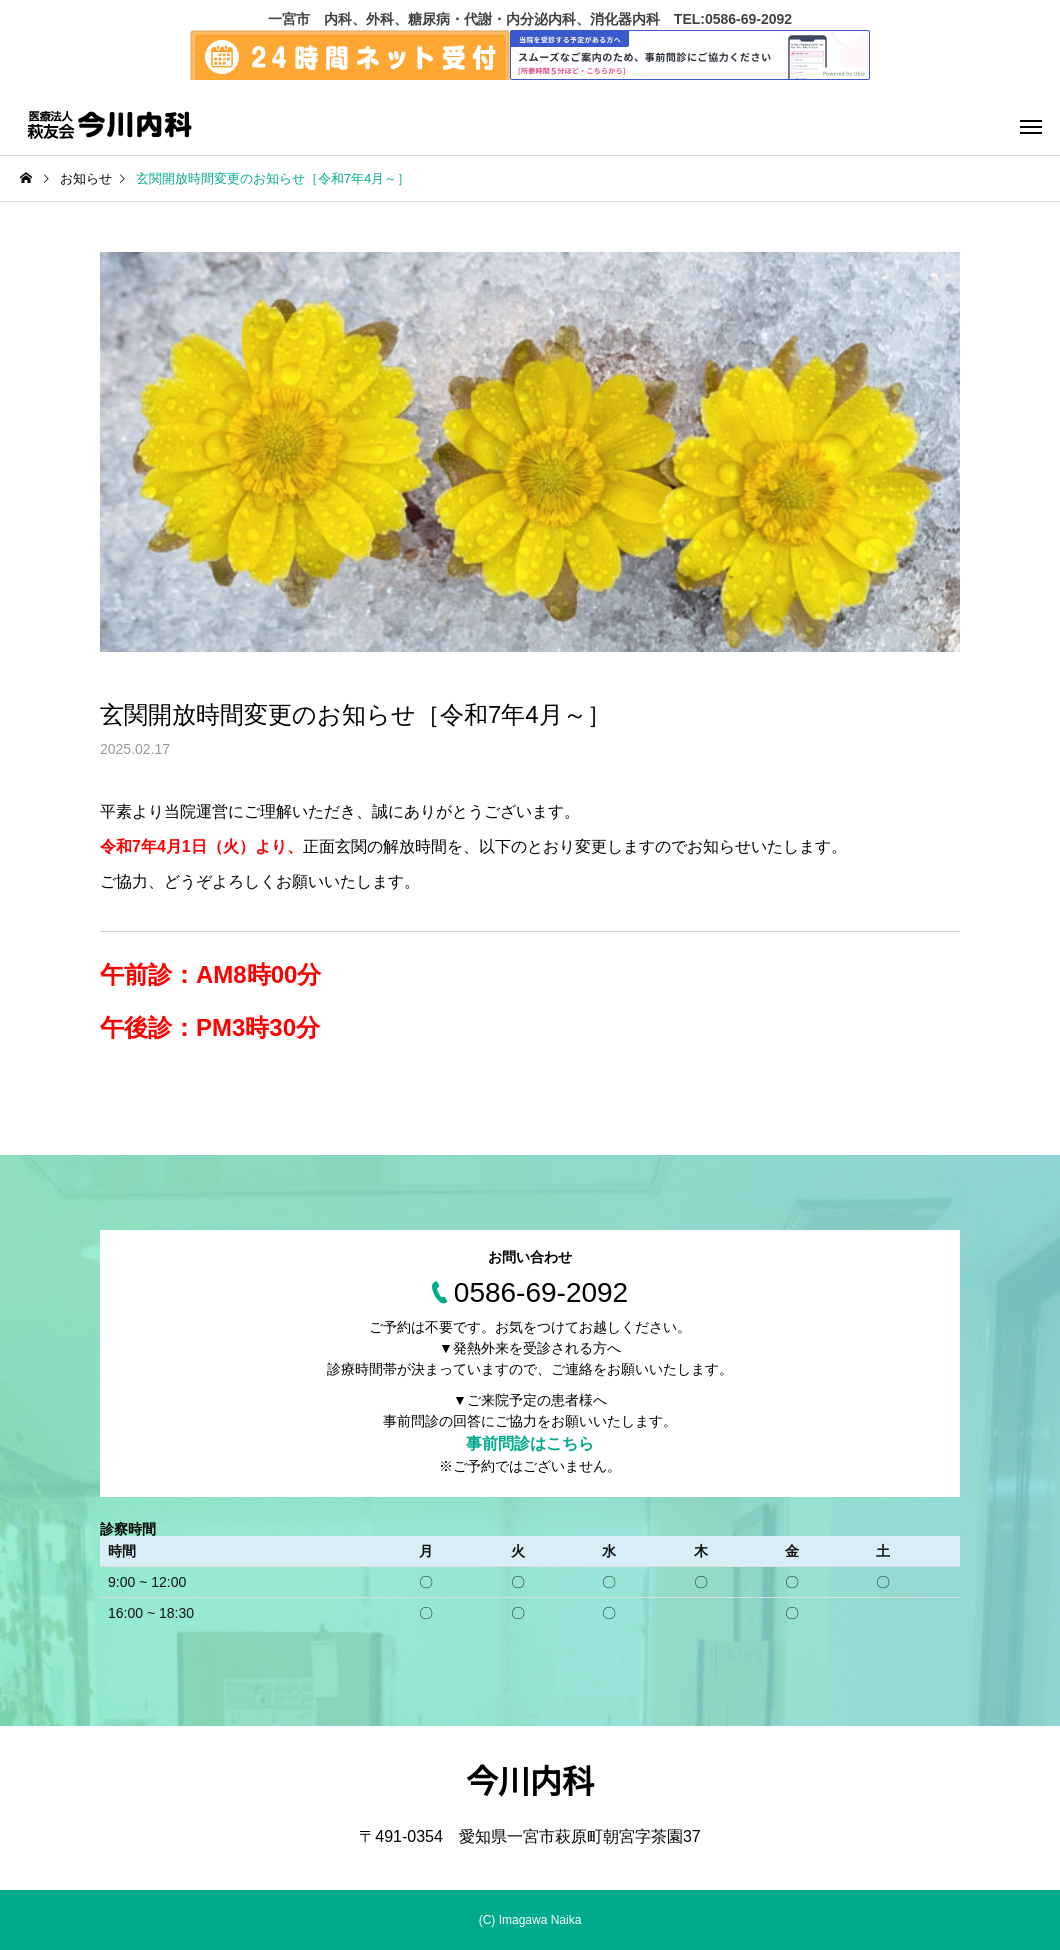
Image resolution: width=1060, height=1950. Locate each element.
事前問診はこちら (530, 1443)
